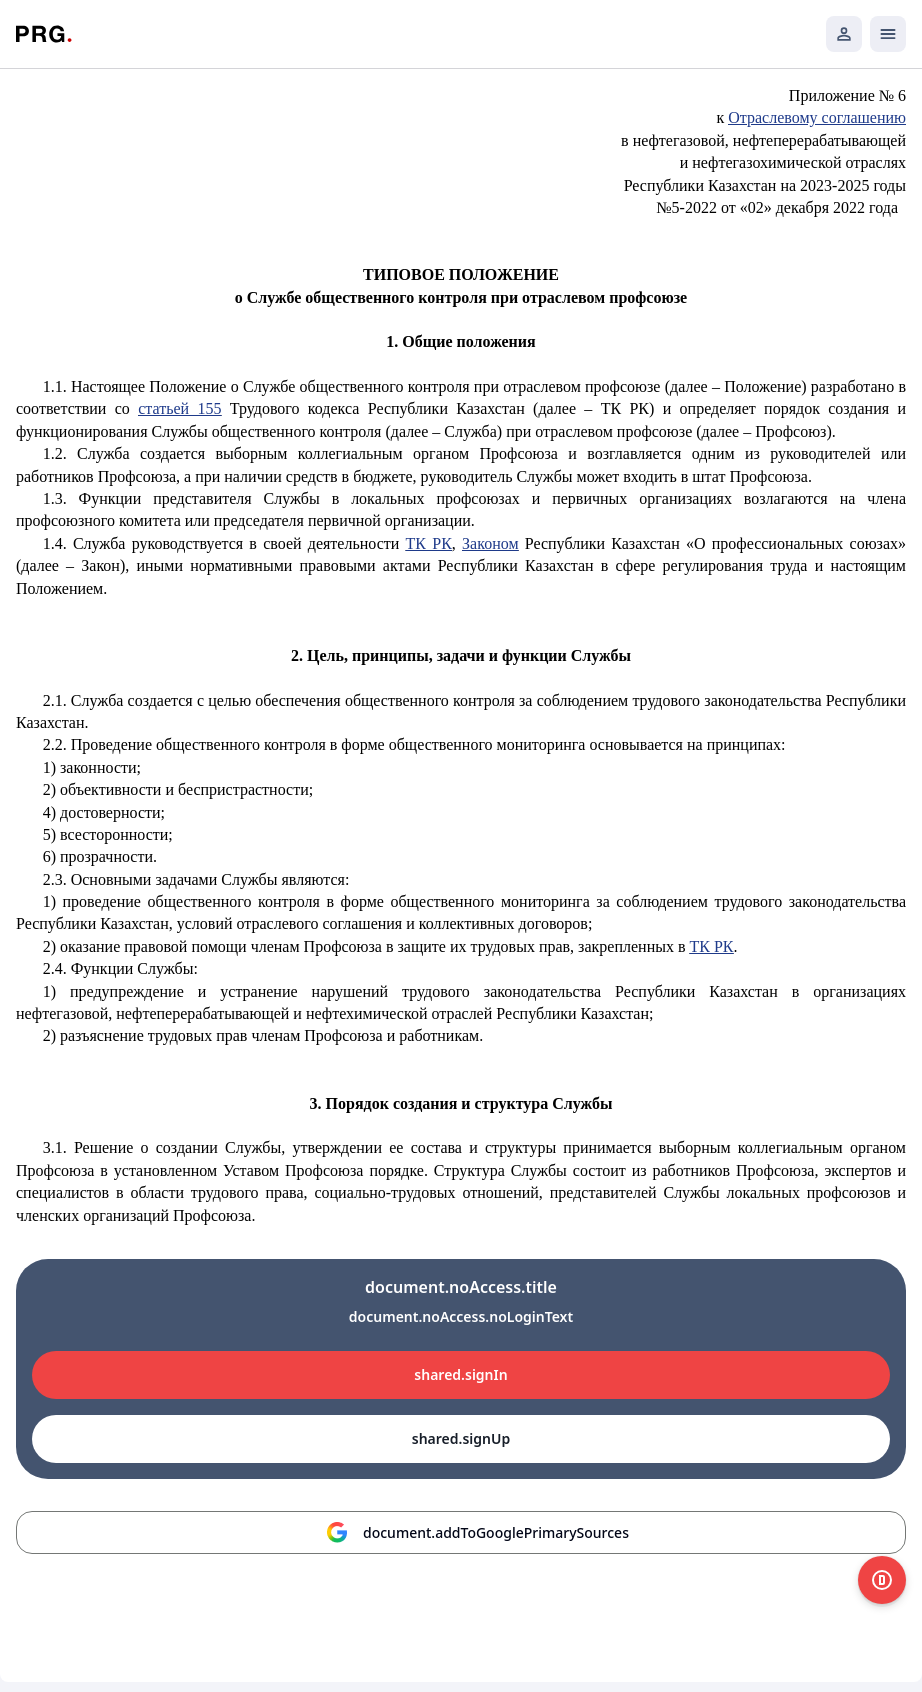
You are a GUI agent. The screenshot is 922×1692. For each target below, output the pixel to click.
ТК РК (429, 543)
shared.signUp (461, 1438)
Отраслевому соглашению (817, 117)
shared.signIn (460, 1374)
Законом (490, 543)
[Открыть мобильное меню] (888, 34)
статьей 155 (179, 408)
